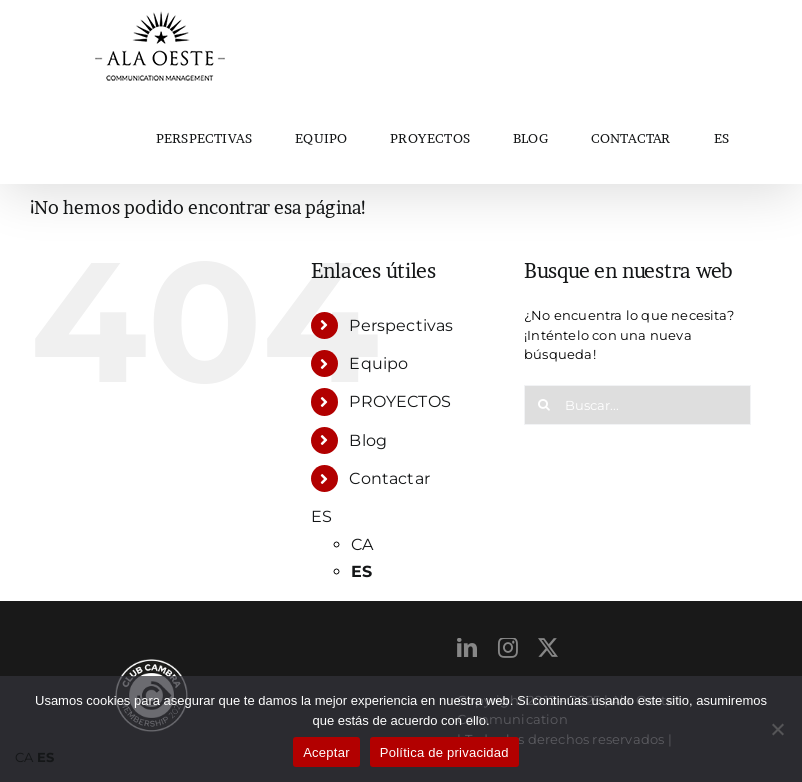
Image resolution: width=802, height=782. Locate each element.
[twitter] (548, 648)
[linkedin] (467, 648)
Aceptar (326, 752)
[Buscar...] (637, 405)
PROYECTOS (400, 401)
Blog (368, 440)
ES (721, 138)
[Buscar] (544, 405)
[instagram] (508, 648)
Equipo (378, 363)
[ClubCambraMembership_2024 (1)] (151, 665)
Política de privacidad (444, 752)
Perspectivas (401, 325)
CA (362, 544)
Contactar (389, 478)
